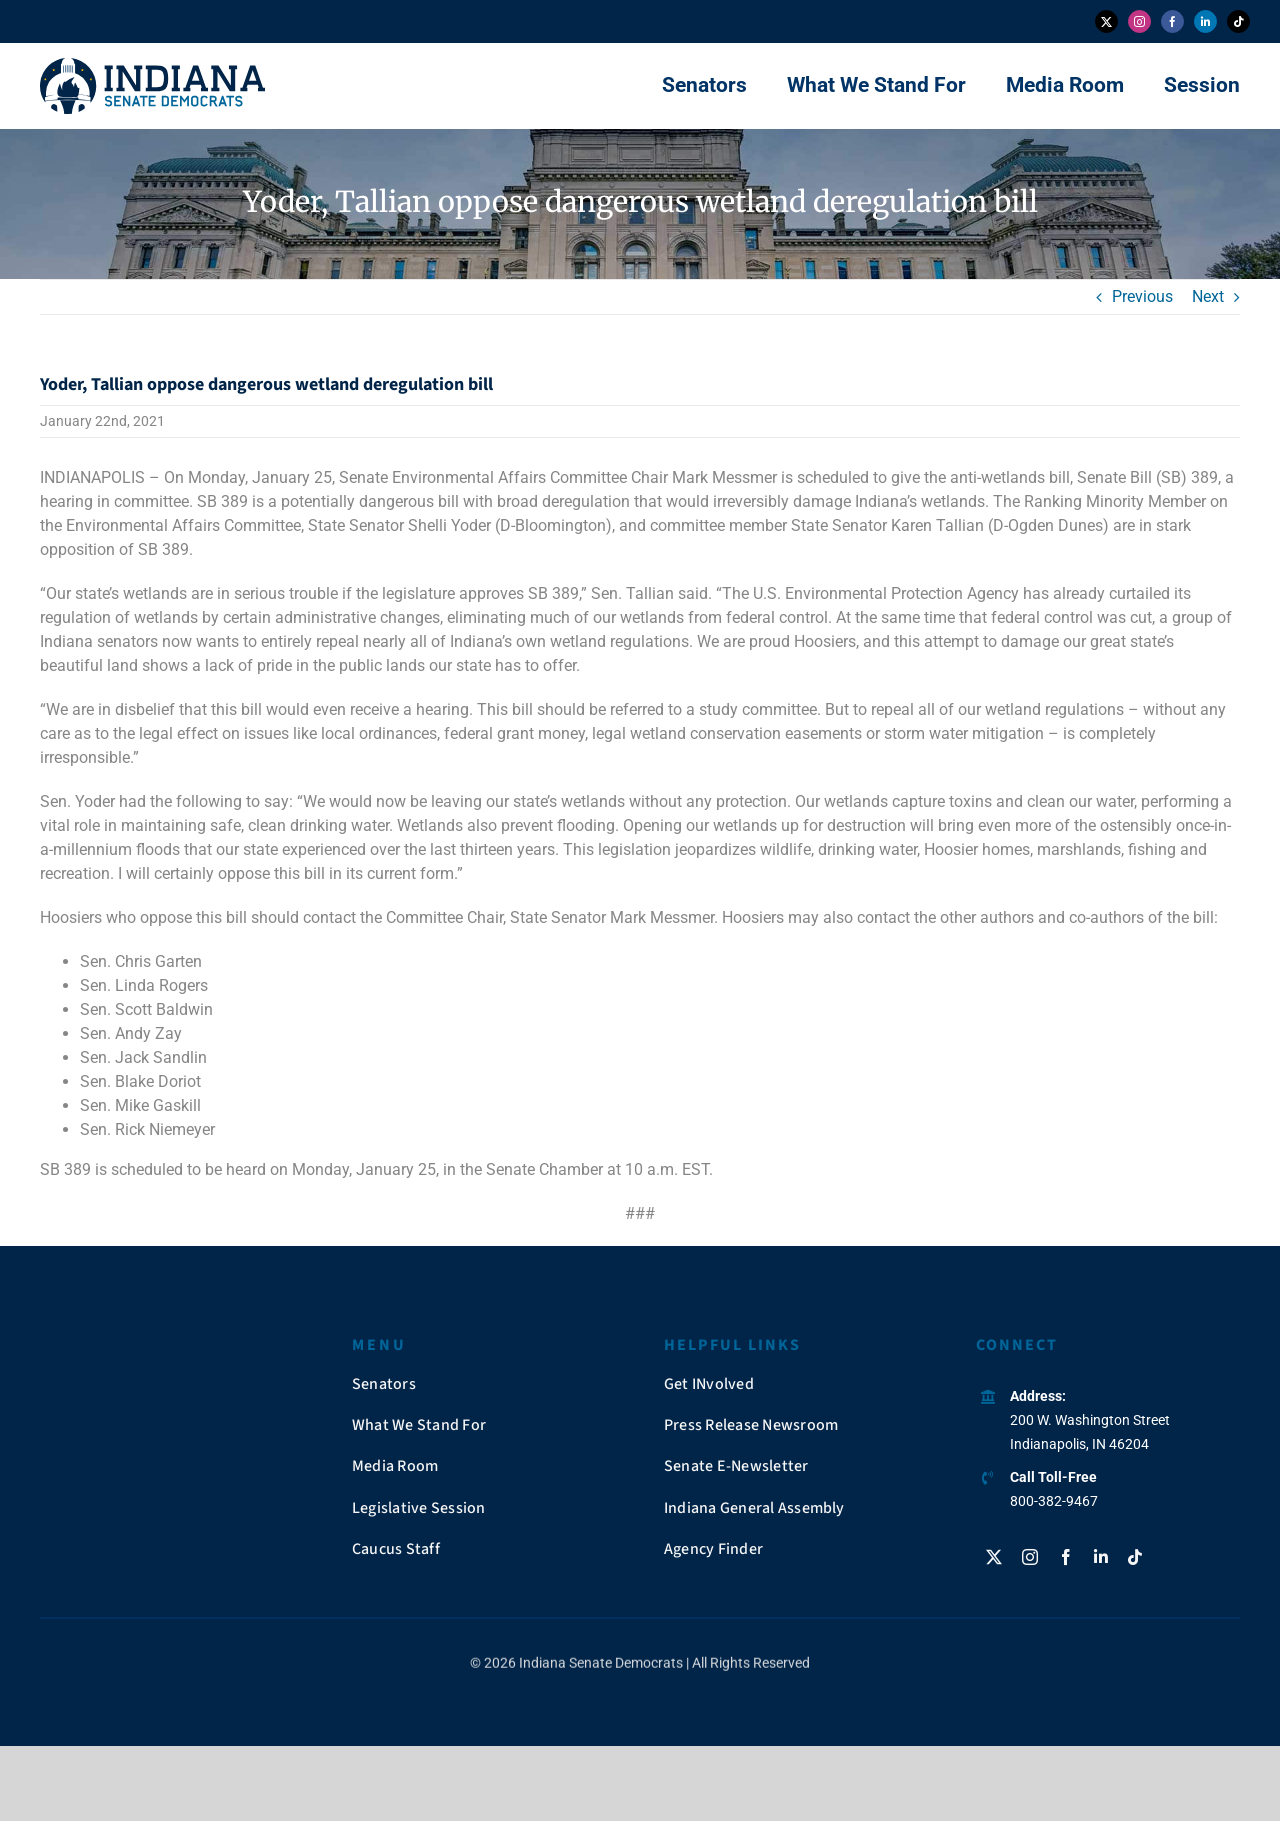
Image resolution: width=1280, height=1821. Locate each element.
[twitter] (1106, 21)
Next (1208, 296)
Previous (1142, 296)
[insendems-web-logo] (152, 65)
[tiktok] (1238, 21)
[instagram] (1139, 21)
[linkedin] (1205, 21)
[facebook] (1172, 21)
